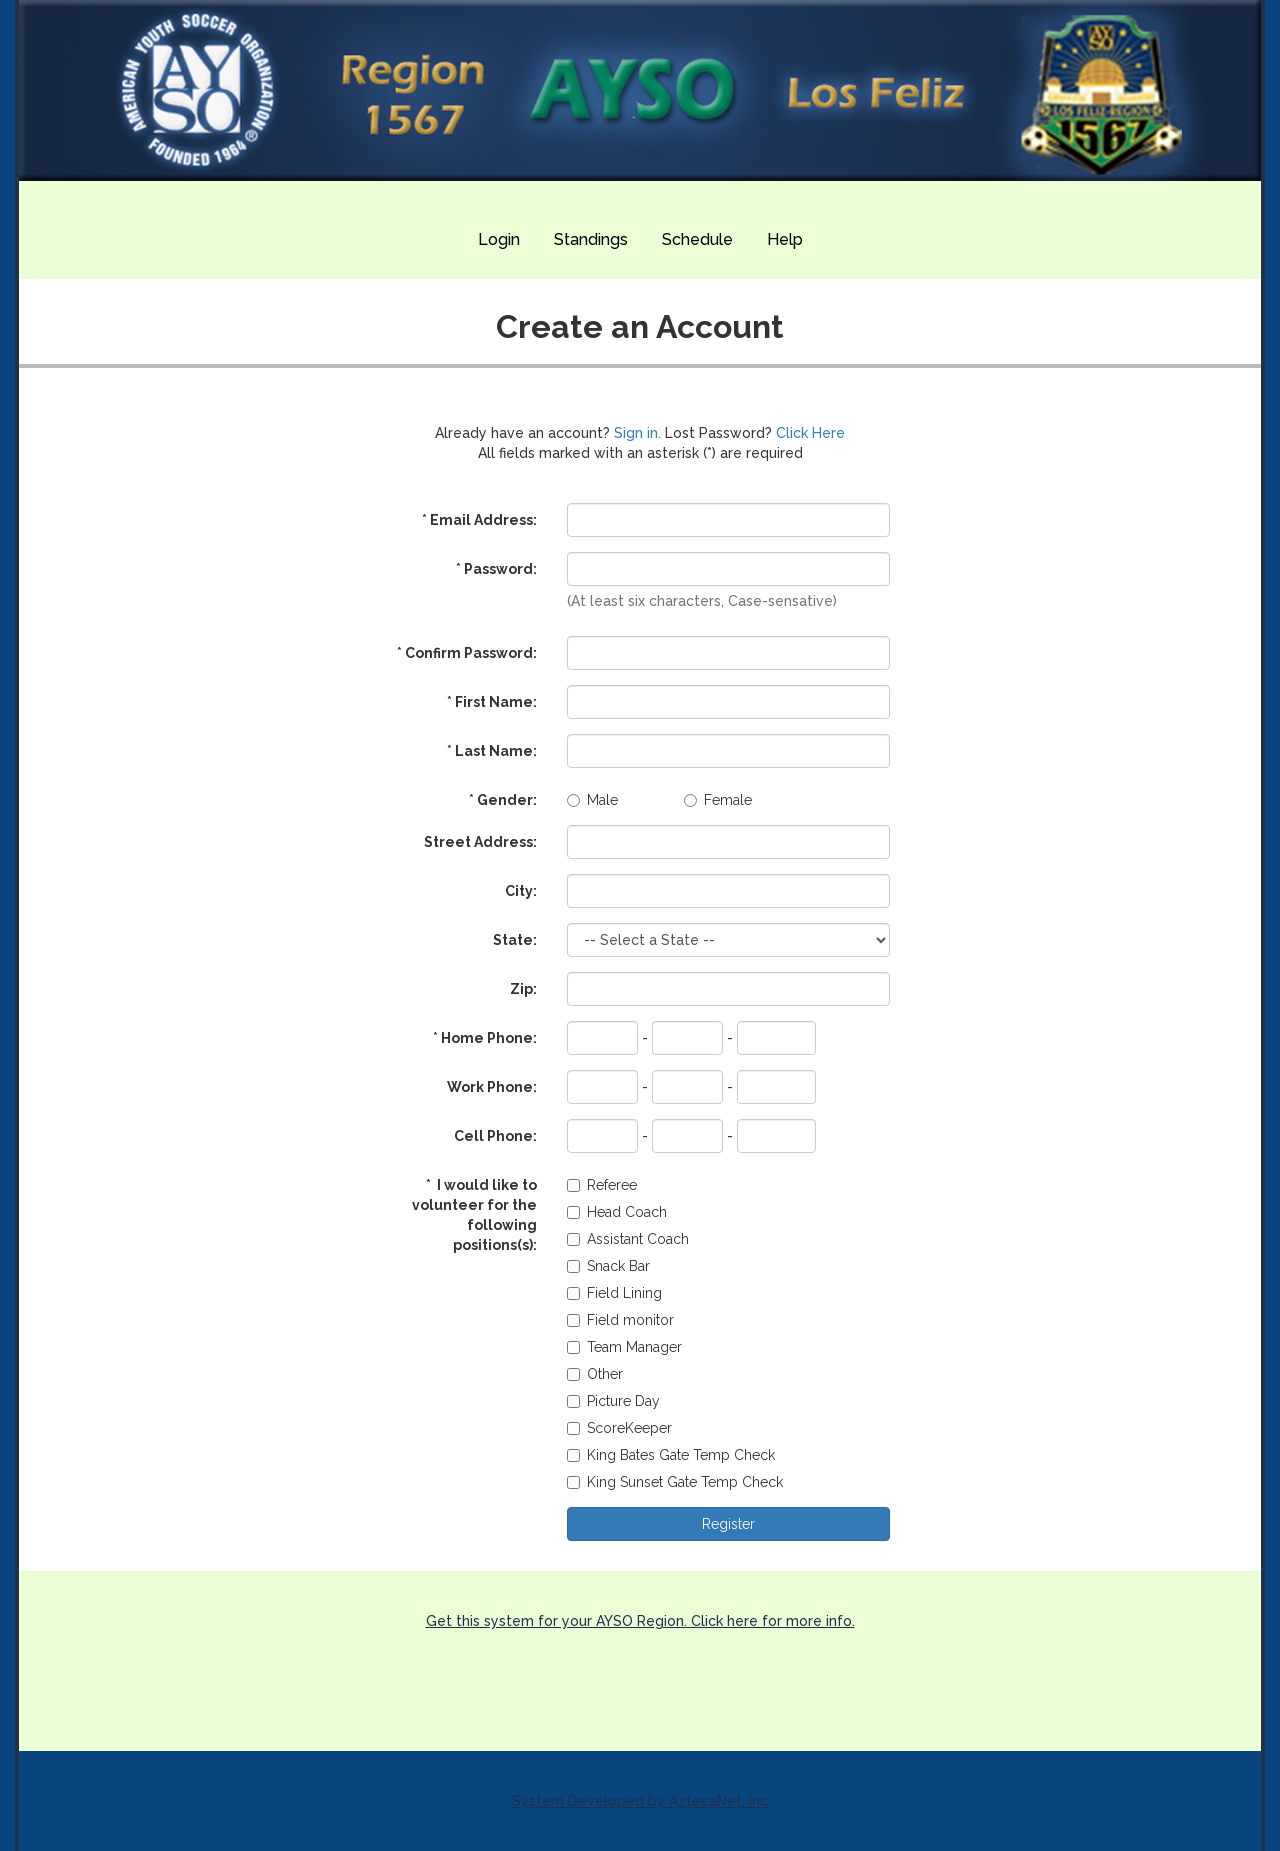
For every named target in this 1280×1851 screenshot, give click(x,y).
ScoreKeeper (619, 1428)
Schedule (697, 239)
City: (521, 891)
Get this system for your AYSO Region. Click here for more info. (640, 1621)
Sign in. (637, 433)
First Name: (492, 702)
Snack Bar (608, 1266)
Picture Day (613, 1401)
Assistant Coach (628, 1239)
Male (592, 800)
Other (595, 1374)
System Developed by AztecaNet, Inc (640, 1801)
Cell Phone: (495, 1136)
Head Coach (617, 1212)
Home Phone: (485, 1038)
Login (499, 239)
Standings (591, 239)
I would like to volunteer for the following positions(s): (474, 1215)
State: (515, 940)
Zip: (523, 989)
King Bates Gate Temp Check (671, 1455)
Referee (602, 1185)
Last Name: (492, 751)
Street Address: (480, 842)
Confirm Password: (467, 653)
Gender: (503, 800)
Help (785, 239)
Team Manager (624, 1347)
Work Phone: (492, 1087)
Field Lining (614, 1293)
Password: (496, 569)
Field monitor (620, 1320)
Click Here (810, 433)
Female (718, 800)
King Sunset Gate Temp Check (675, 1482)
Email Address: (479, 520)
